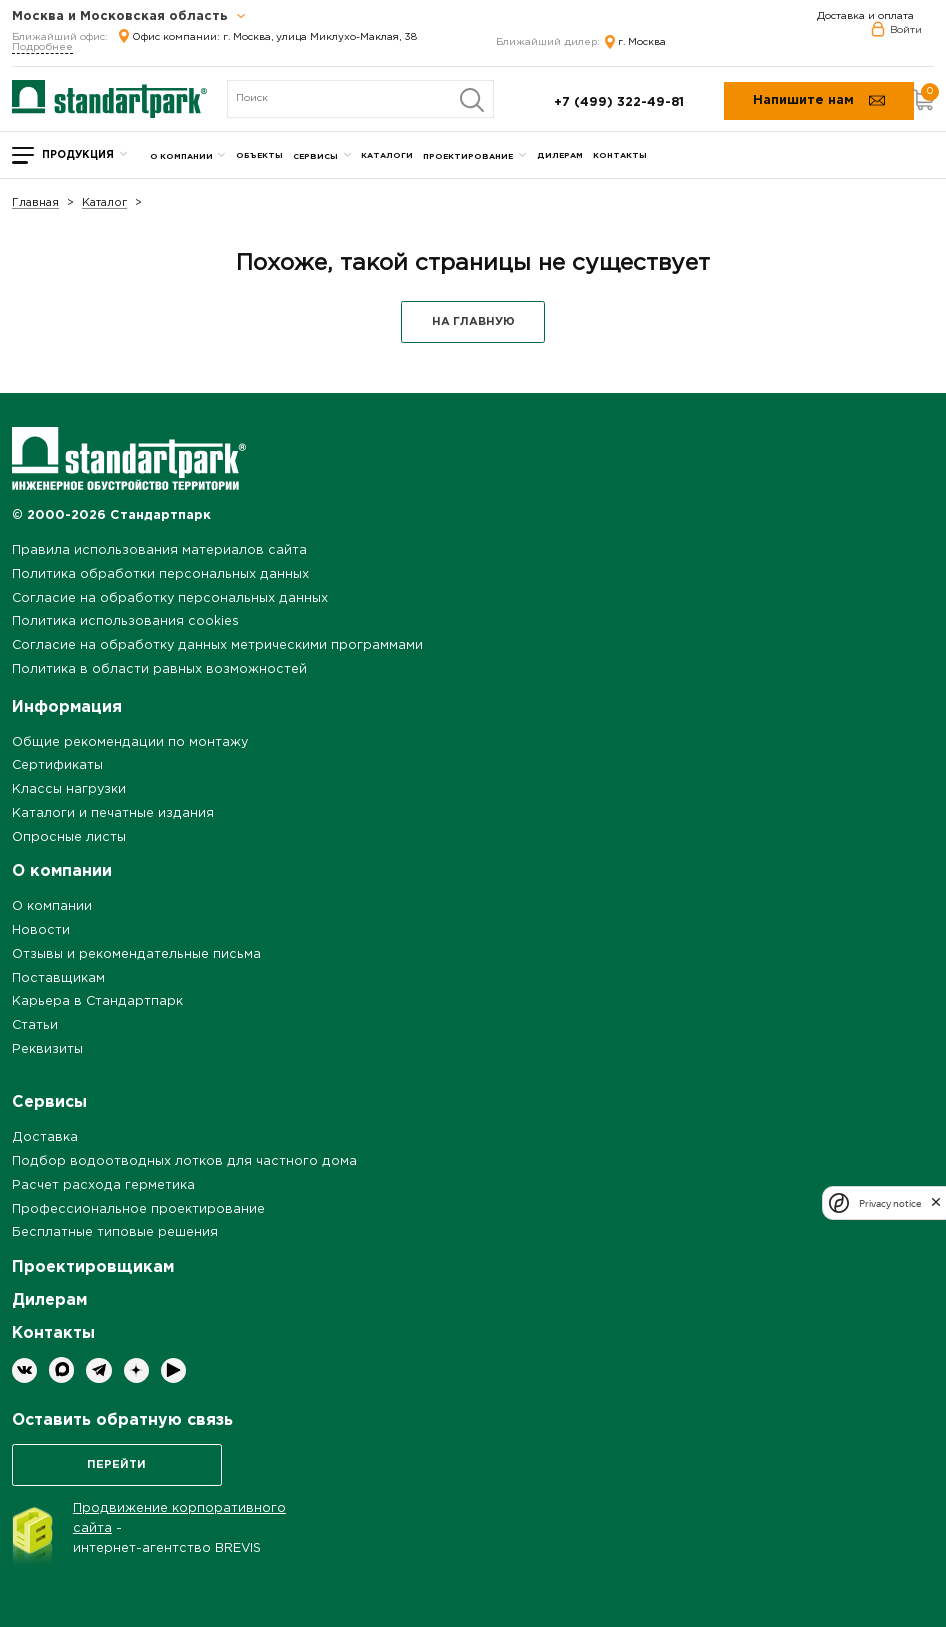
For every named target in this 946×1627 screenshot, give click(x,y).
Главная (35, 203)
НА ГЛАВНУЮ (473, 322)
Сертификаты (57, 765)
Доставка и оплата (865, 16)
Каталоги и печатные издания (113, 813)
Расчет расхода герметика (103, 1185)
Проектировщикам (93, 1267)
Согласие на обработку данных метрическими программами (217, 645)
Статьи (35, 1025)
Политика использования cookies (125, 621)
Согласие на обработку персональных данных (170, 598)
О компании (181, 156)
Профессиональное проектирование (138, 1209)
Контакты (620, 155)
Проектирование (468, 156)
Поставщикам (58, 978)
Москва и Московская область (129, 17)
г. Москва (635, 43)
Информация (67, 707)
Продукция (78, 155)
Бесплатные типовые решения (115, 1232)
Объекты (259, 155)
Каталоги (387, 155)
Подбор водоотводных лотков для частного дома (184, 1161)
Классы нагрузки (69, 789)
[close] (936, 1203)
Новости (41, 930)
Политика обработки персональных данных (160, 574)
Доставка (45, 1137)
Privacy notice (890, 1203)
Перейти (116, 1465)
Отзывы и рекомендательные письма (136, 954)
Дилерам (560, 155)
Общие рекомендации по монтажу (130, 742)
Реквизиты (47, 1049)
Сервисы (315, 156)
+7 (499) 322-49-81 (619, 102)
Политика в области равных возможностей (159, 669)
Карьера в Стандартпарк (97, 1001)
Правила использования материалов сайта (159, 550)
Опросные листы (69, 837)
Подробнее (42, 47)
